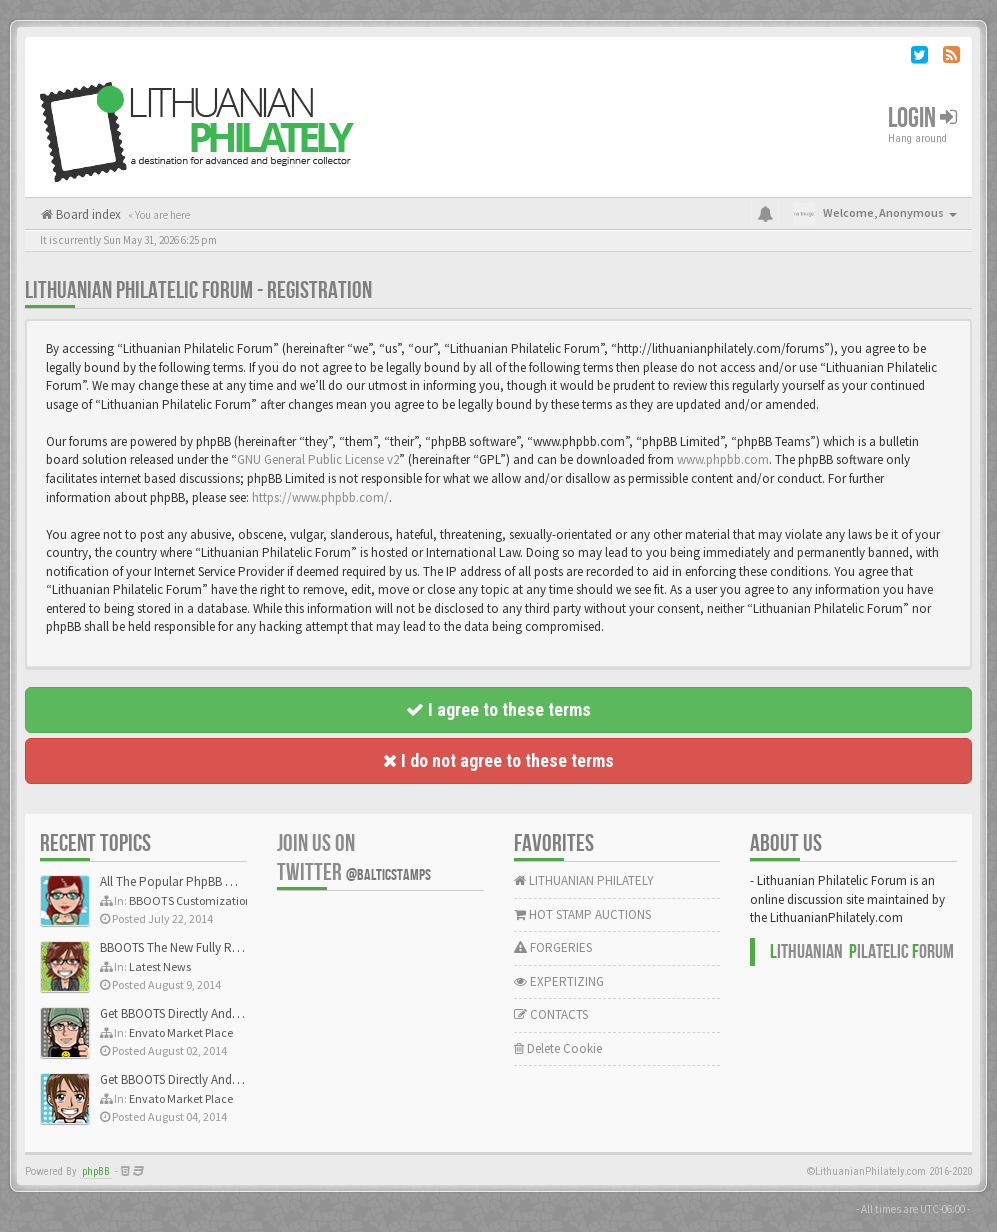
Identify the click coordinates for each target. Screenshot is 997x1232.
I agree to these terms (498, 709)
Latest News (160, 966)
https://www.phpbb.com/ (320, 497)
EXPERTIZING (559, 981)
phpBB (96, 1171)
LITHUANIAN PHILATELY (584, 880)
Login (922, 118)
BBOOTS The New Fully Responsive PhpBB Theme (232, 947)
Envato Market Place (181, 1032)
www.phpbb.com (723, 459)
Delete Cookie (558, 1048)
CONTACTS (551, 1014)
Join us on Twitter (354, 858)
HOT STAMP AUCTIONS (582, 914)
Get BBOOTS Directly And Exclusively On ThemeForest (242, 1013)
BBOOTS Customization (190, 900)
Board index (87, 214)
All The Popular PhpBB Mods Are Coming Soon (226, 881)
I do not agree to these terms (498, 760)
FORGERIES (553, 947)
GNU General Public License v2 (318, 459)
